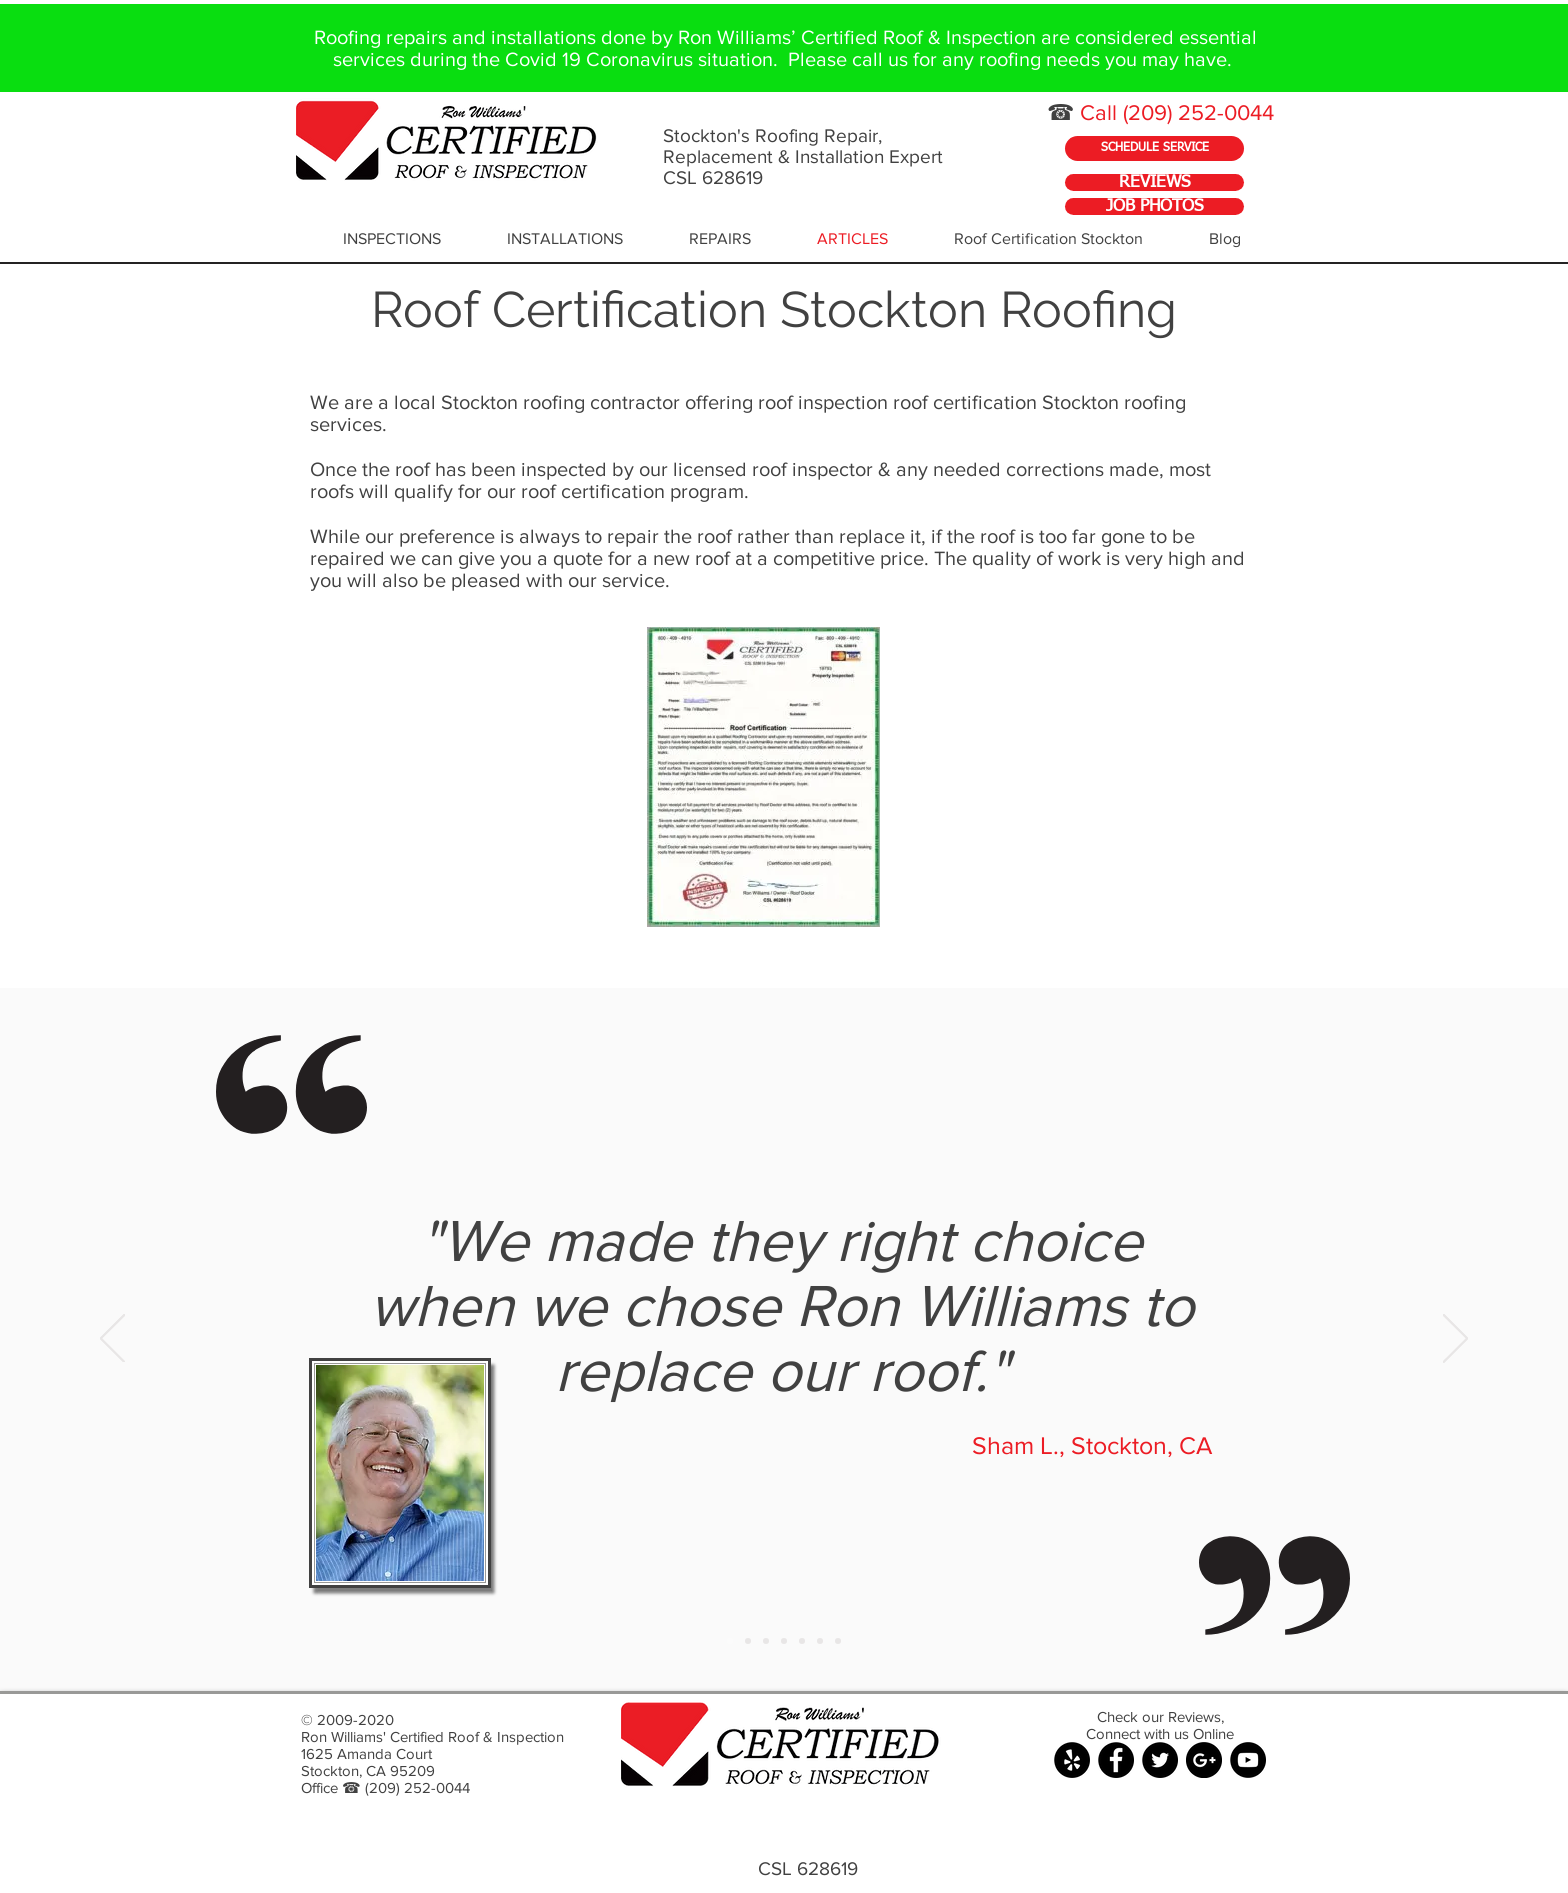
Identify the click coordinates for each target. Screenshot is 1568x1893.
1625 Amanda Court (366, 1753)
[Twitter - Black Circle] (1160, 1760)
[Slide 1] (730, 1641)
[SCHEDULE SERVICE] (1154, 148)
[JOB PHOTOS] (1154, 206)
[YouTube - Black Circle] (1248, 1760)
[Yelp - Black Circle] (1072, 1760)
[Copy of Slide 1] (748, 1641)
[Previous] (112, 1340)
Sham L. (1015, 1445)
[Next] (1455, 1340)
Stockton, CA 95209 (368, 1770)
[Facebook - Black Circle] (1116, 1760)
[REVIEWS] (1154, 182)
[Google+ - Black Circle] (1204, 1760)
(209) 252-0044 (1198, 112)
